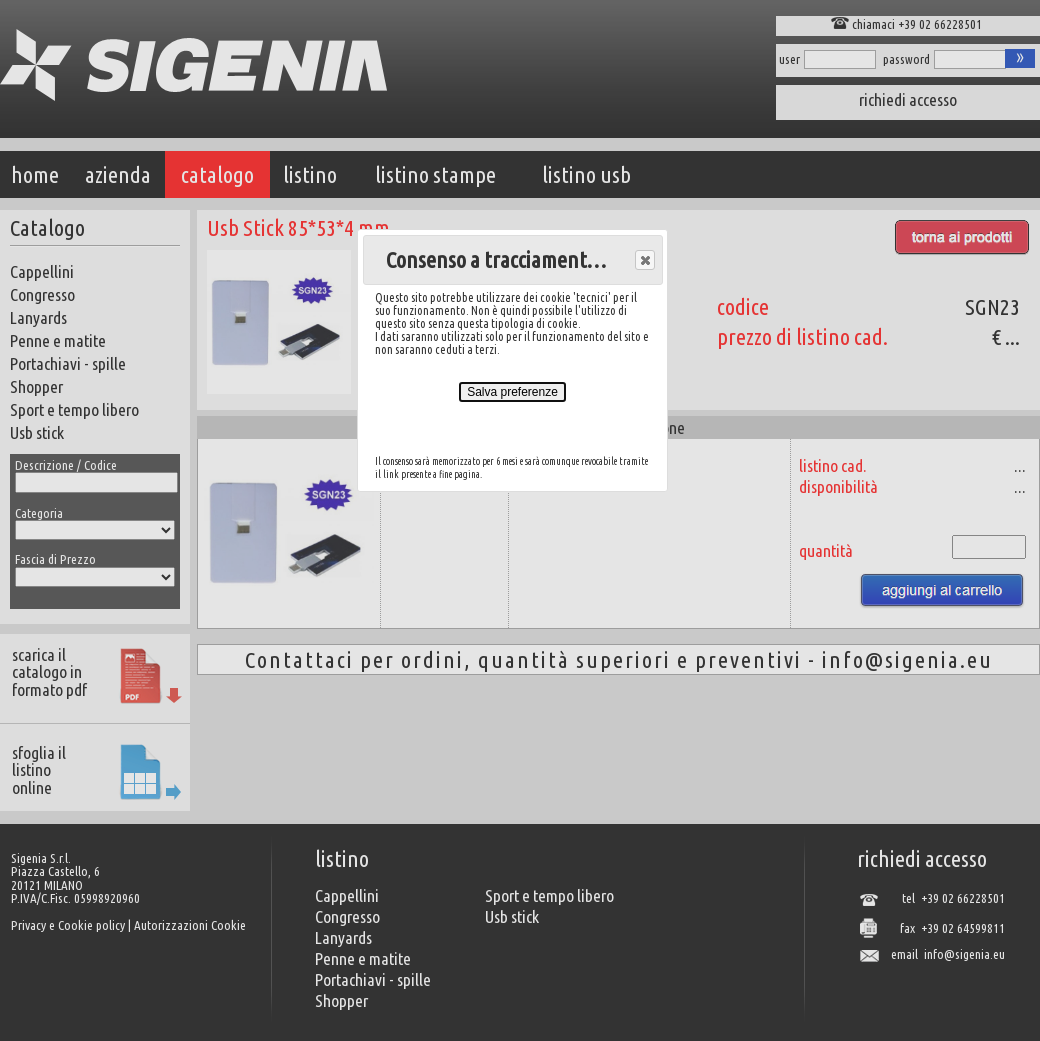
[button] (645, 260)
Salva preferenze (512, 392)
